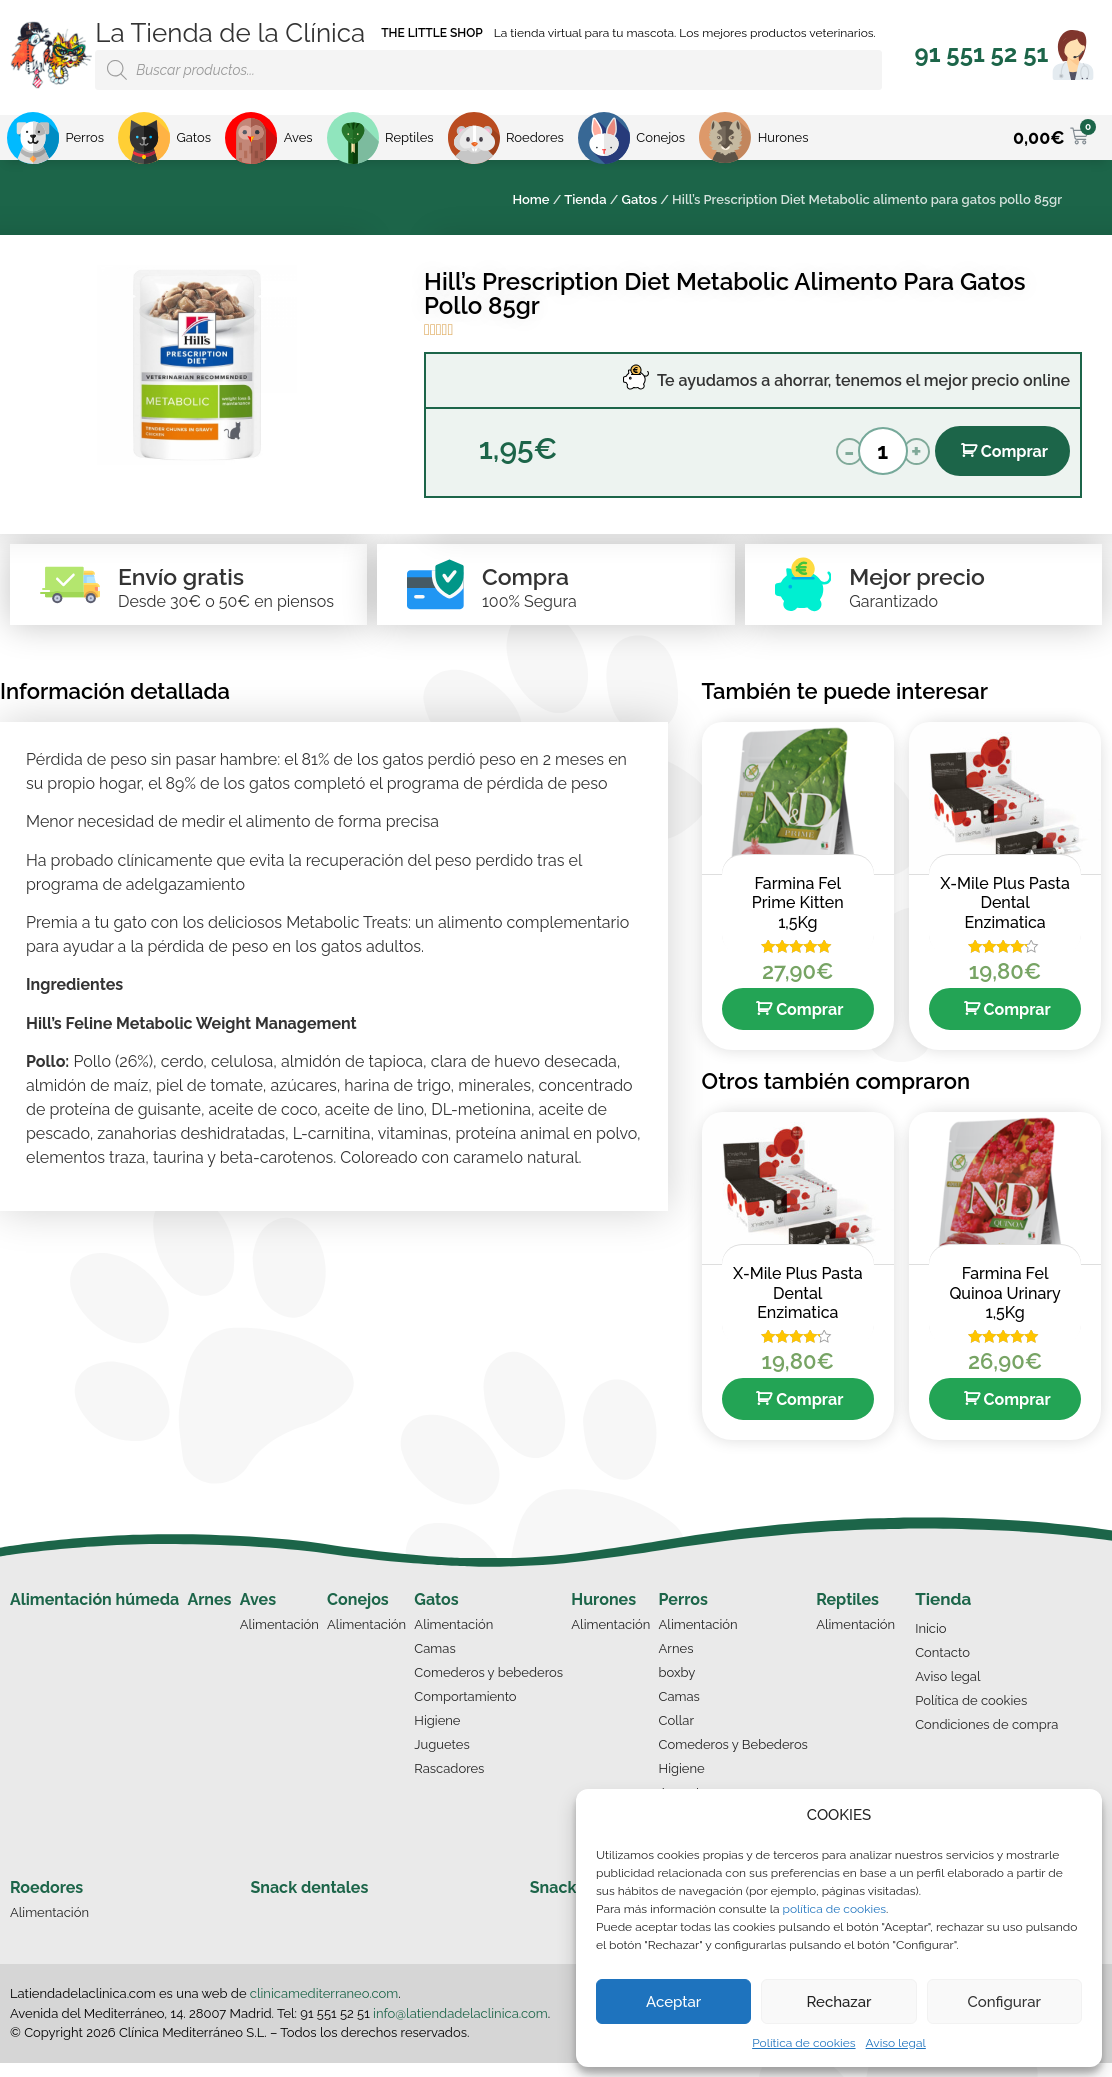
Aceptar (673, 2002)
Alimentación (279, 1638)
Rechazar (838, 2002)
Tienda (585, 199)
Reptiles (847, 1613)
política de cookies (834, 1909)
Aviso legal (896, 2043)
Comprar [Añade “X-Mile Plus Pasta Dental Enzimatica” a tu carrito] (1017, 1023)
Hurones (603, 1613)
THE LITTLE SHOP (432, 33)
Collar (676, 1734)
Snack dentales (310, 1901)
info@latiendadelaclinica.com (460, 2027)
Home (530, 199)
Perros (683, 1613)
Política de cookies (803, 2043)
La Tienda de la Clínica (230, 33)
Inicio (930, 1642)
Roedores (46, 1901)
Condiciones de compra (986, 1738)
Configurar (1004, 2002)
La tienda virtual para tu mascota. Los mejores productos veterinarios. (685, 33)
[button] (982, 54)
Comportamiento (465, 1710)
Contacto (942, 1666)
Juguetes (441, 1758)
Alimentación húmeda (94, 1613)
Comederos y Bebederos (733, 1758)
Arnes (209, 1613)
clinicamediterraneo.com (324, 2007)
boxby (677, 1686)
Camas (434, 1662)
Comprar (1014, 451)
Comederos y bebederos (488, 1686)
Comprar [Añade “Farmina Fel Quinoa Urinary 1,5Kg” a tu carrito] (1017, 1413)
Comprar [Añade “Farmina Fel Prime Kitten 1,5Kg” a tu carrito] (809, 1023)
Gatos (640, 199)
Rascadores (449, 1782)
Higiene (437, 1734)
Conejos (358, 1613)
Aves (258, 1613)
